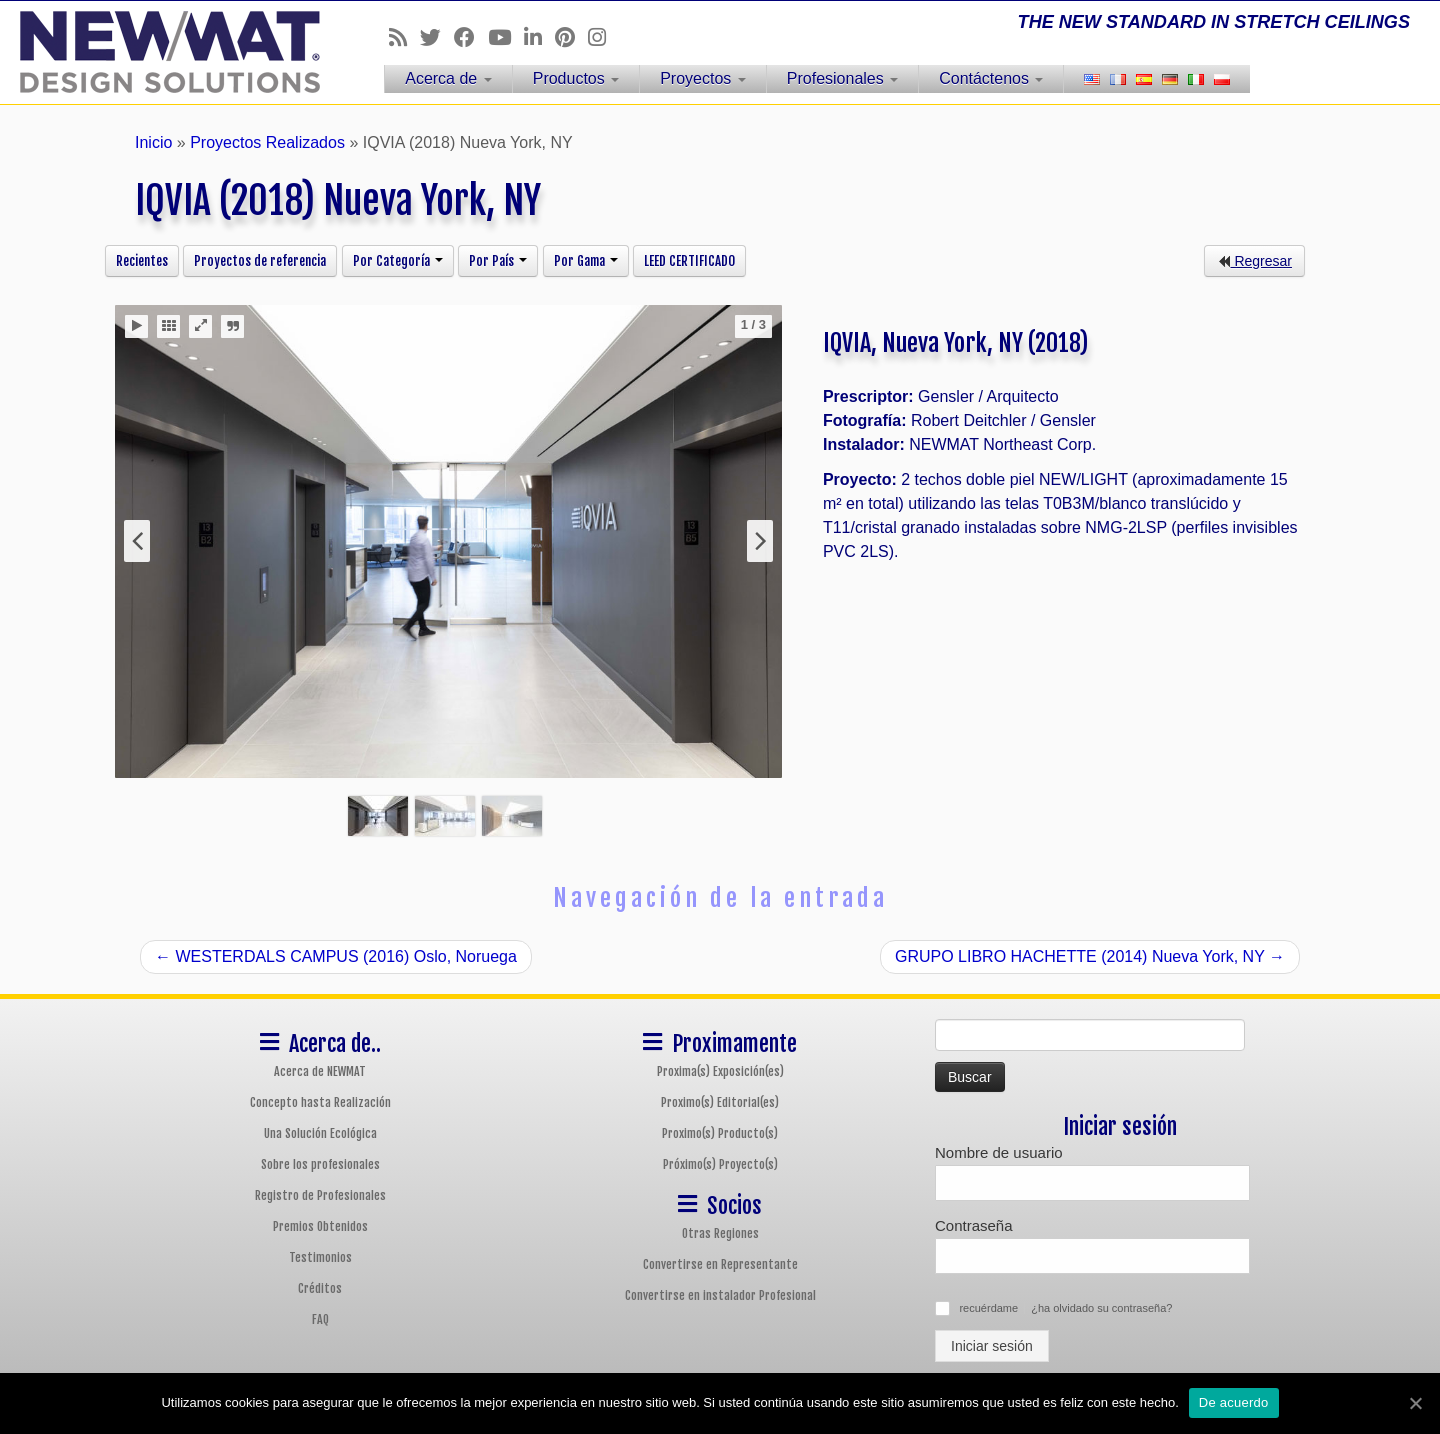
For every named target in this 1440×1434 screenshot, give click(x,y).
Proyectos (703, 78)
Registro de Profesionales (320, 1195)
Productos (576, 78)
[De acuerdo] (1415, 1403)
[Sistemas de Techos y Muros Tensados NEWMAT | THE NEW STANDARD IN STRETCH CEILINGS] (166, 52)
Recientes (142, 261)
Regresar (1254, 261)
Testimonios (320, 1257)
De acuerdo (1234, 1402)
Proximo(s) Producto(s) (720, 1133)
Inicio (153, 142)
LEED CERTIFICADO (689, 261)
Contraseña (974, 1225)
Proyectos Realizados (267, 142)
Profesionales (842, 78)
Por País (498, 261)
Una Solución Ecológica (320, 1133)
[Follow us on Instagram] (603, 37)
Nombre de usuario (999, 1152)
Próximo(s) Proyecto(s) (720, 1164)
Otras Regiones (720, 1233)
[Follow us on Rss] (404, 37)
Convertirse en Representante (720, 1264)
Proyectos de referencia (260, 261)
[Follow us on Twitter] (437, 37)
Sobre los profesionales (320, 1164)
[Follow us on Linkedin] (539, 37)
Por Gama (586, 261)
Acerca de (448, 78)
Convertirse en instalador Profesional (720, 1295)
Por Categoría (398, 261)
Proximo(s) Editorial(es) (720, 1102)
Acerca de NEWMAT (320, 1071)
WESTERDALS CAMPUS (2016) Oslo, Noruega (336, 956)
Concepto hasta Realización (320, 1102)
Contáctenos (991, 78)
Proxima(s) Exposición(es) (720, 1071)
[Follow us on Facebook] (471, 37)
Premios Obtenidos (320, 1226)
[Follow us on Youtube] (506, 37)
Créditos (320, 1288)
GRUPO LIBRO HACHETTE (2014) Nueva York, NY (1090, 956)
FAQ (320, 1319)
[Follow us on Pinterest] (571, 37)
